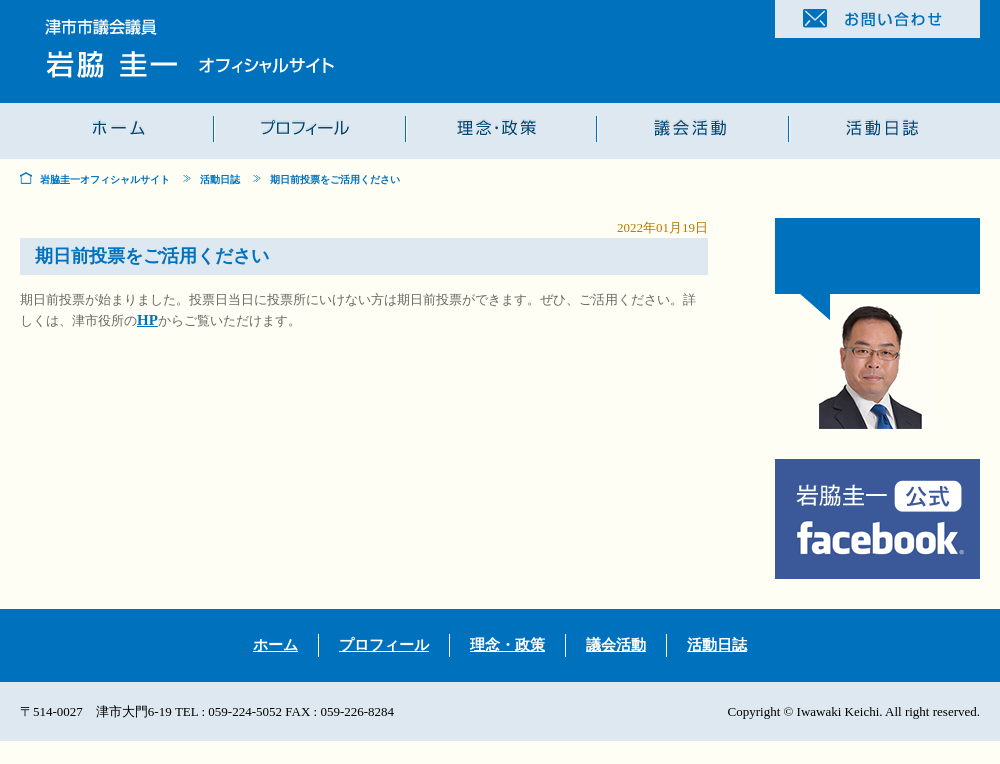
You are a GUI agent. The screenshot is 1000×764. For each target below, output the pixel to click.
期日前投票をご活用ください (335, 179)
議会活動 (616, 645)
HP (147, 320)
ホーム (275, 645)
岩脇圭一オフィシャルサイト (105, 179)
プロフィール (384, 645)
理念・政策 (507, 645)
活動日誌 (220, 179)
